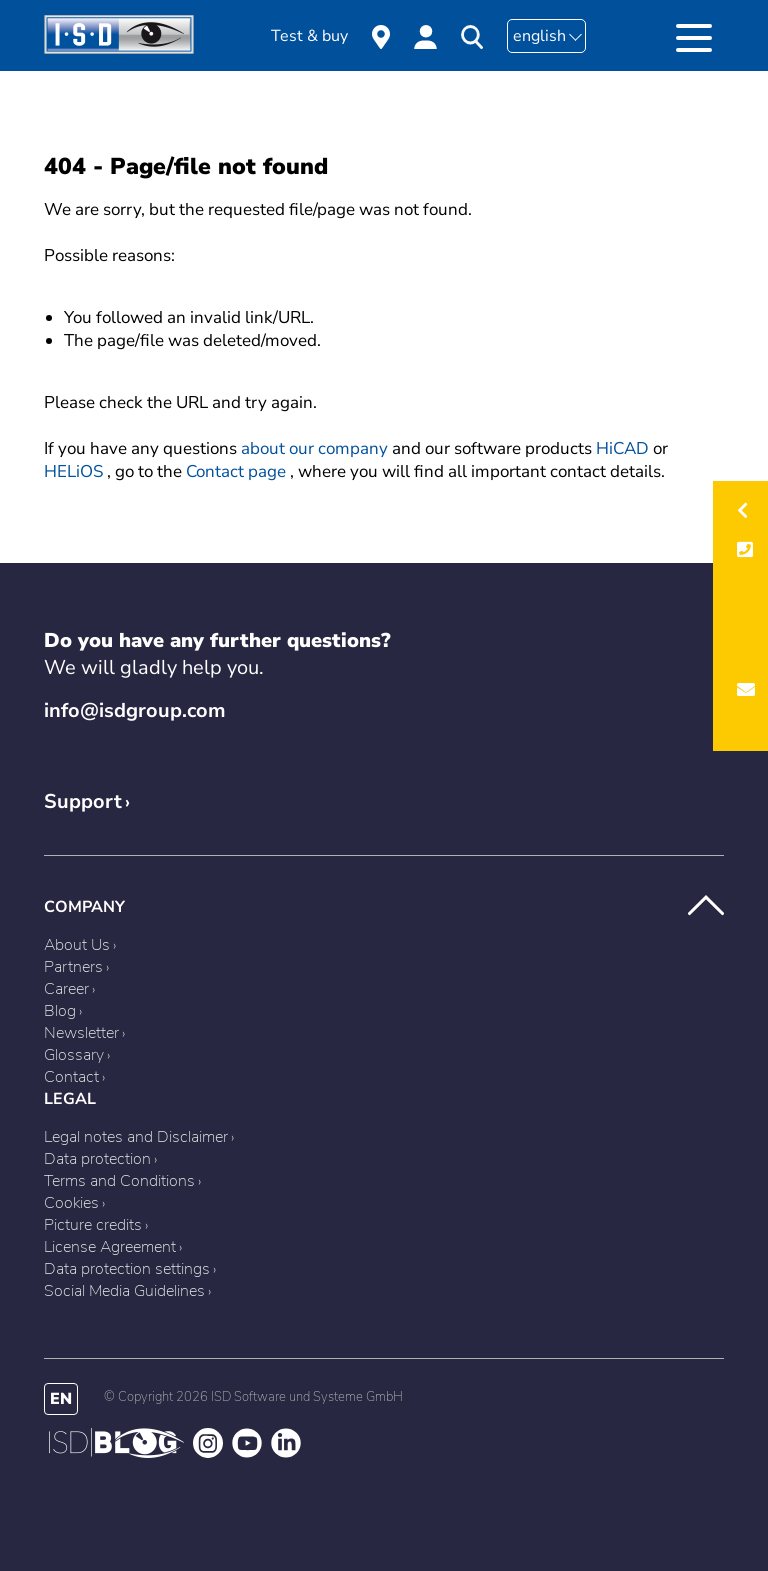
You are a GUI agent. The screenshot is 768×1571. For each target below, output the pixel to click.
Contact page (236, 471)
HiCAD (622, 448)
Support (83, 801)
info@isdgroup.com (135, 710)
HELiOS (73, 471)
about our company (314, 448)
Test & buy (309, 36)
